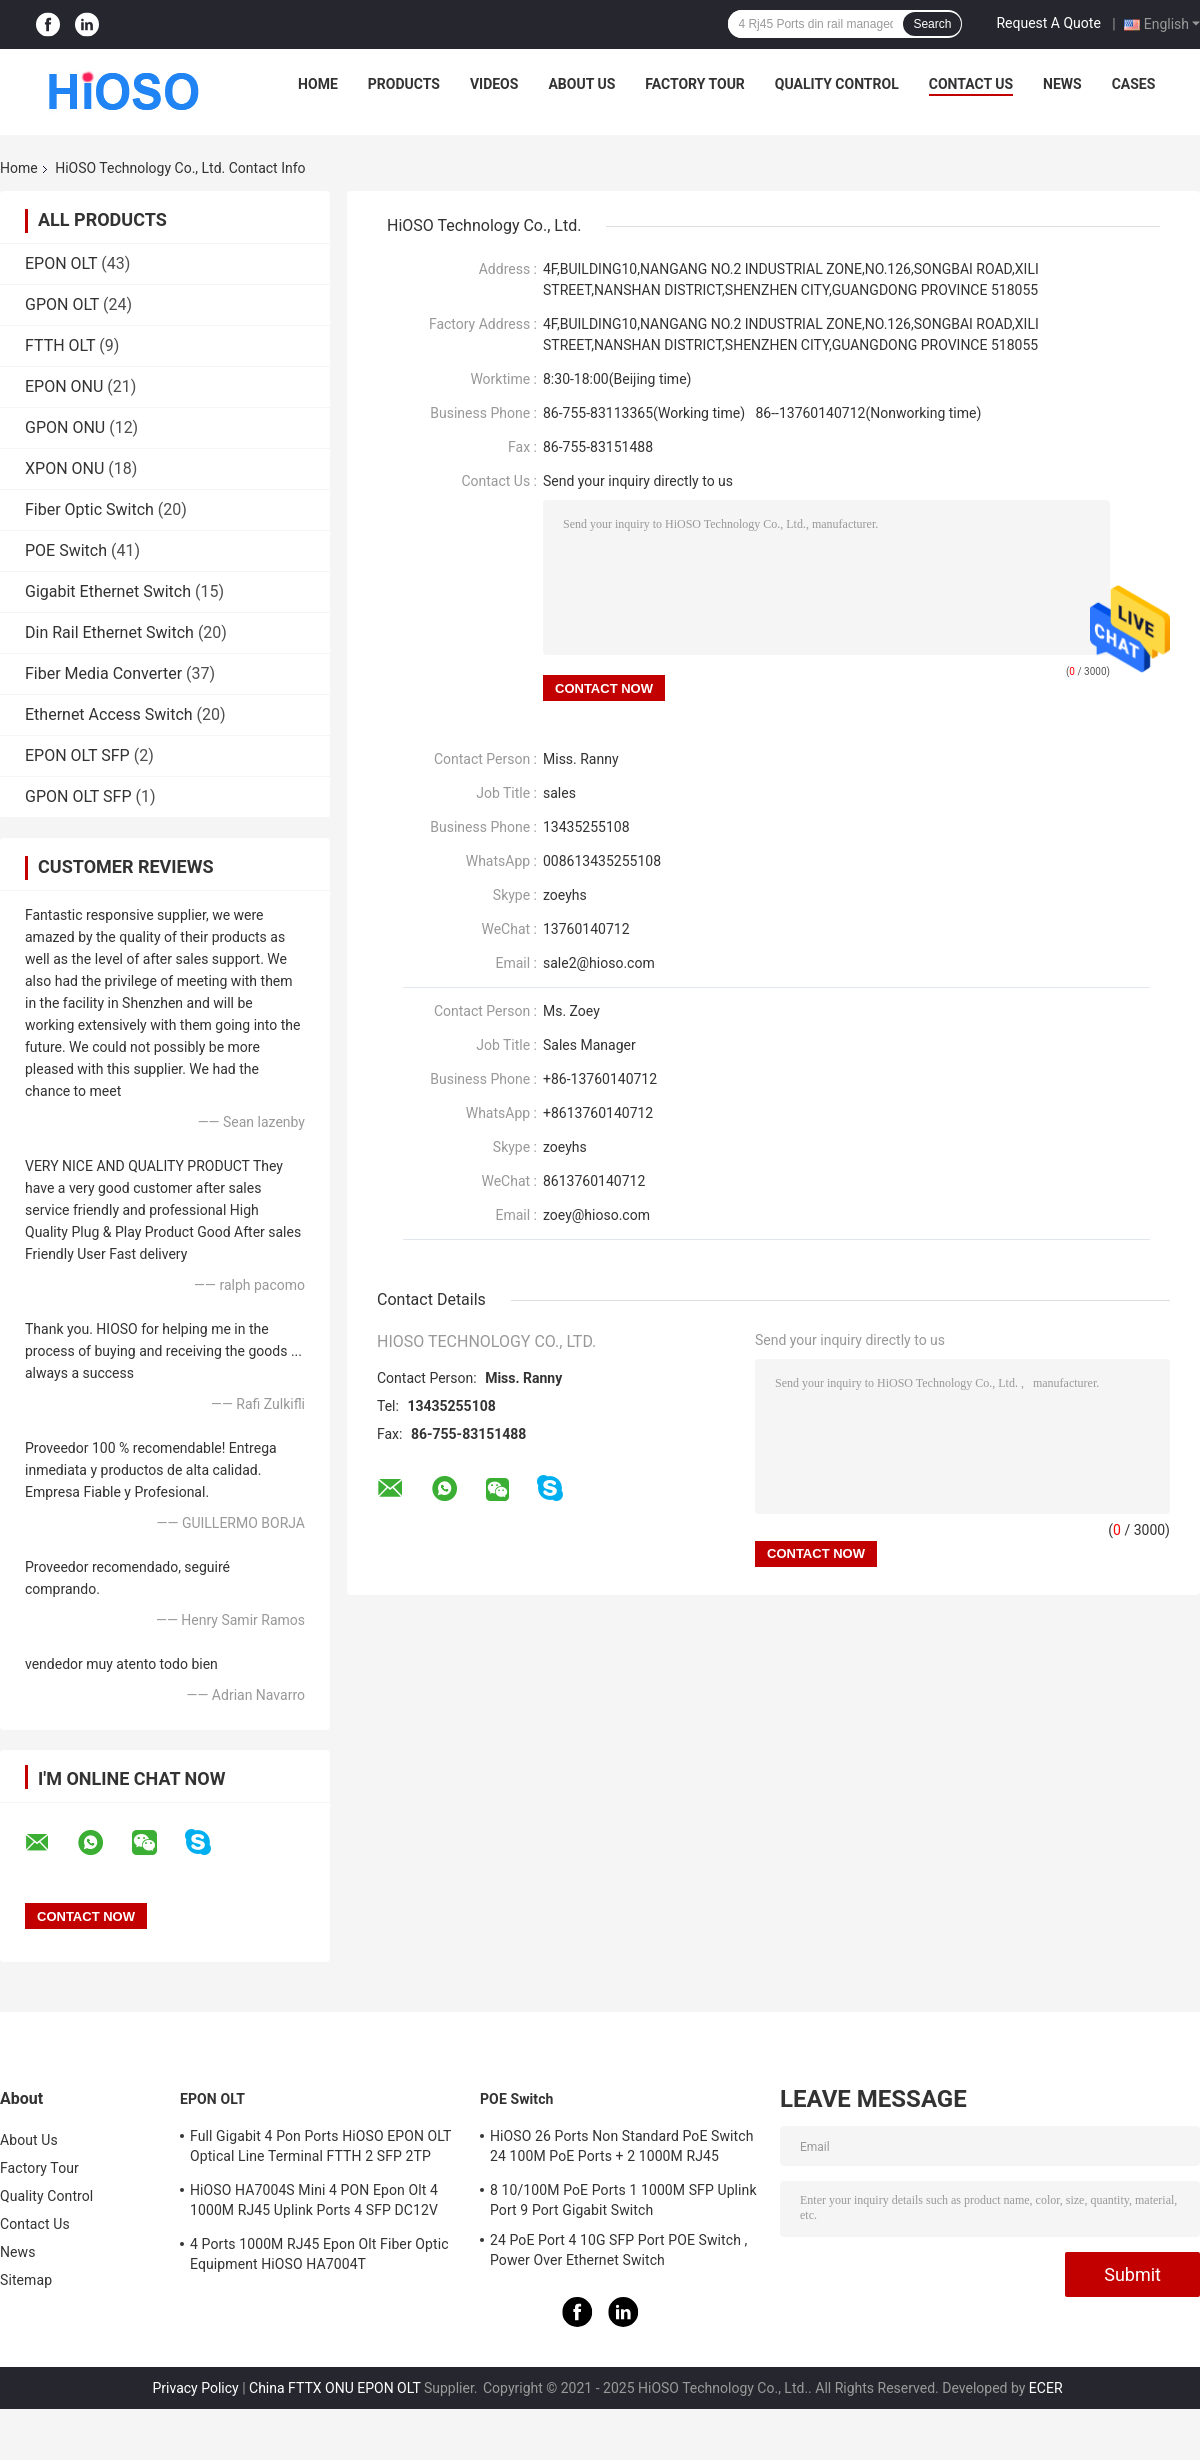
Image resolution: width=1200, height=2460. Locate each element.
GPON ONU (65, 427)
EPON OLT (61, 263)
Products (404, 84)
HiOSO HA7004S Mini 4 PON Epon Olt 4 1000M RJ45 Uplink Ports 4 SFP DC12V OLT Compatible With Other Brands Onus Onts (317, 2203)
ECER (1046, 2388)
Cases (1134, 84)
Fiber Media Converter (103, 673)
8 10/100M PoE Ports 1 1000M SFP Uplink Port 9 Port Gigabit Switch (623, 2200)
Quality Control (837, 84)
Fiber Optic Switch (89, 509)
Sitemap (26, 2280)
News (1062, 84)
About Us (581, 84)
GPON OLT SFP (78, 796)
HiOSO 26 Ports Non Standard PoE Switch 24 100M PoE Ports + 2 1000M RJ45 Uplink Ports (621, 2149)
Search (932, 24)
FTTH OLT (60, 345)
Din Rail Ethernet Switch (109, 632)
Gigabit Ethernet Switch (108, 591)
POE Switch (66, 550)
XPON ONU (64, 468)
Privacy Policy (195, 2388)
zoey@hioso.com (596, 1215)
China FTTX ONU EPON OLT (334, 2388)
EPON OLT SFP (77, 755)
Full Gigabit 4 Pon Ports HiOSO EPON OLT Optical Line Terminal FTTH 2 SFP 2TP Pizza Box (320, 2149)
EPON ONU (64, 386)
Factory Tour (695, 84)
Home (318, 84)
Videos (494, 84)
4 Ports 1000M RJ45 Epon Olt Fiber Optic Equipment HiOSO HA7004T (319, 2254)
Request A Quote (1048, 23)
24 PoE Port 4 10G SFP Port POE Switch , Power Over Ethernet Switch (618, 2250)
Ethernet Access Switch (109, 714)
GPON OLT (62, 304)
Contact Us (971, 84)
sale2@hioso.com (599, 963)
